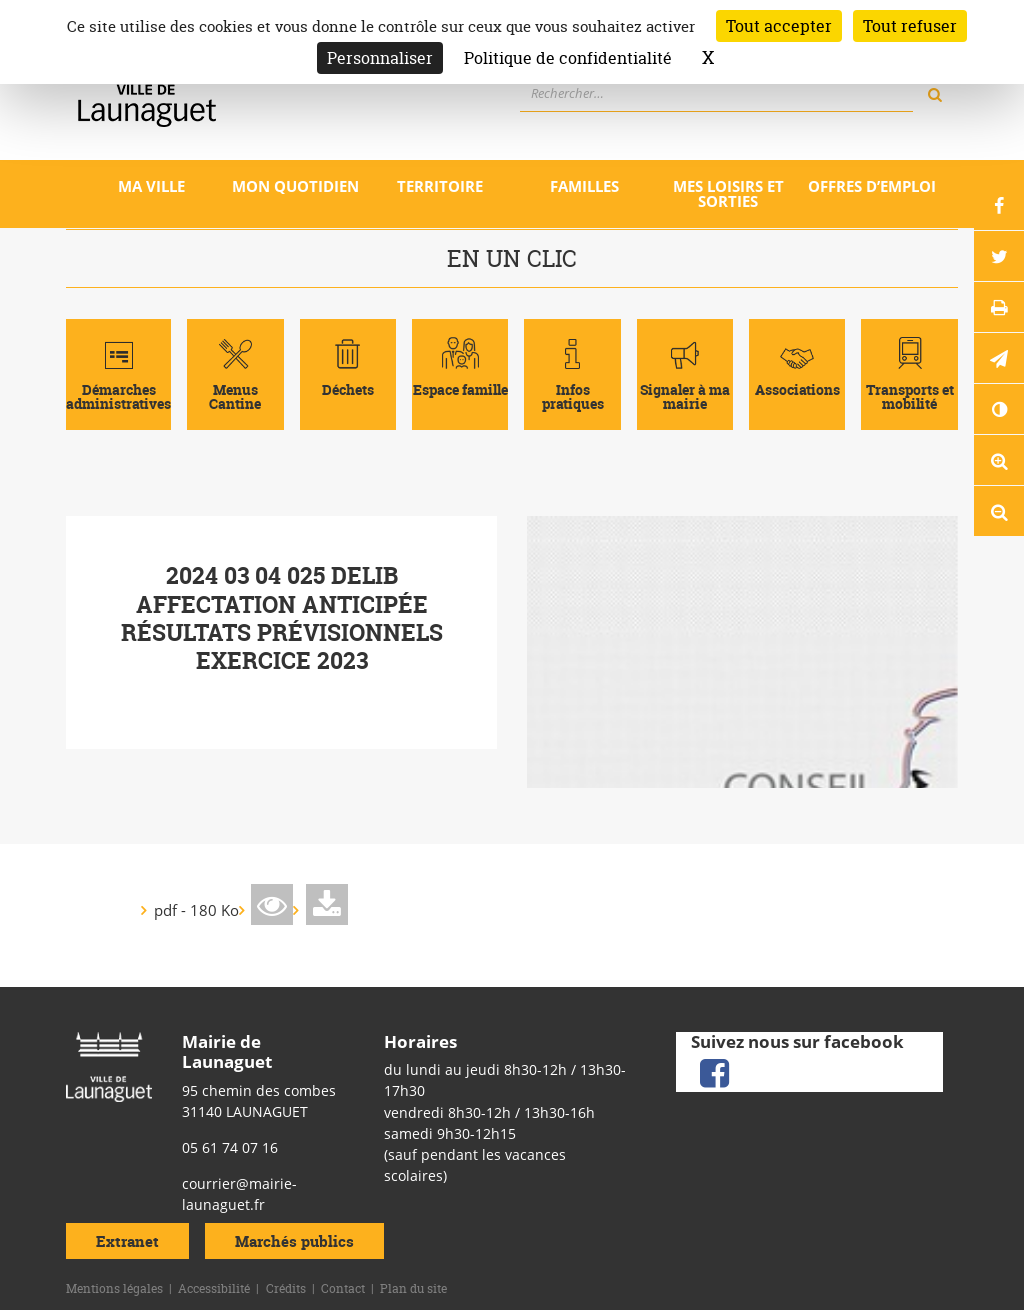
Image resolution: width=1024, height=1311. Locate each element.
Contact (343, 1288)
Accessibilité (214, 1288)
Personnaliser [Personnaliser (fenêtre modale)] (380, 58)
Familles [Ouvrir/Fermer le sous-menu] (584, 186)
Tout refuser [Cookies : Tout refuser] (910, 26)
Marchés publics (294, 1240)
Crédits (286, 1288)
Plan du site (413, 1288)
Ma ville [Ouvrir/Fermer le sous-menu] (151, 186)
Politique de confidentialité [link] (568, 58)
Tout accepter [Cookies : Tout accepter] (779, 26)
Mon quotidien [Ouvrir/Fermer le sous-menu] (295, 186)
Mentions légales (114, 1288)
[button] (999, 358)
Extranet (127, 1240)
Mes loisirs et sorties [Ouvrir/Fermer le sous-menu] (728, 193)
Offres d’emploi (872, 186)
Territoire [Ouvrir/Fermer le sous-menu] (440, 186)
